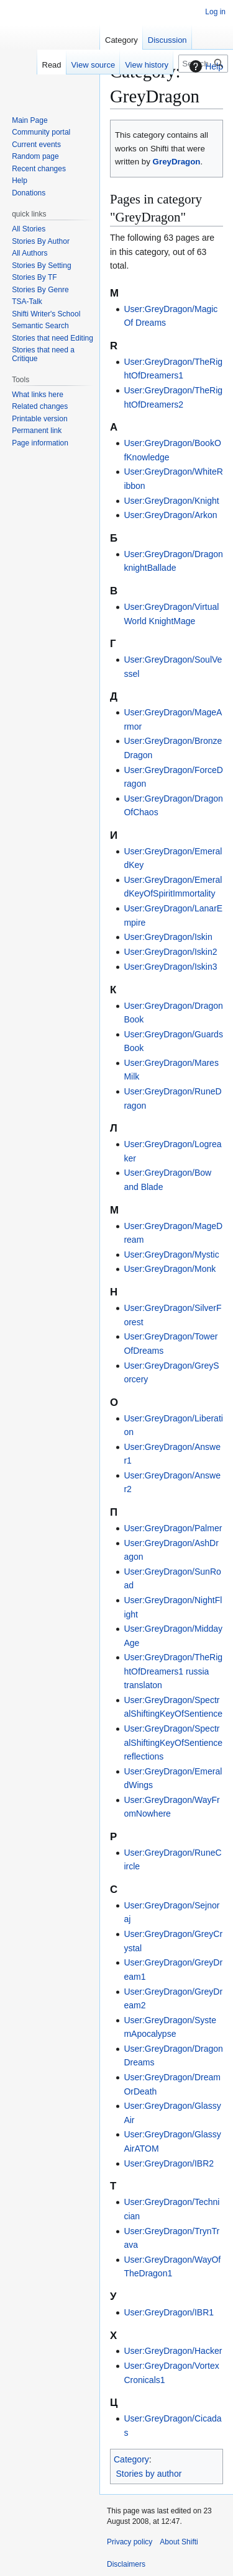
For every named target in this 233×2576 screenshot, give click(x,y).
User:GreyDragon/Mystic (171, 1254)
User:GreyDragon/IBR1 (169, 2312)
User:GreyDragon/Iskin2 (170, 952)
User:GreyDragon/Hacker (173, 2351)
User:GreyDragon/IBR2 (169, 2163)
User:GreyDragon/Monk (170, 1269)
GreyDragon (177, 161)
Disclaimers (126, 2564)
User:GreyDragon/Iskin (168, 937)
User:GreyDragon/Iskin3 (170, 967)
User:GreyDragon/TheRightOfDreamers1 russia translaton (173, 1671)
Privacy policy (129, 2542)
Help (204, 66)
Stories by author (149, 2474)
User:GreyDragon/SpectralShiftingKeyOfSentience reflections (173, 1742)
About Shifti (179, 2542)
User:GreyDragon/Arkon (170, 515)
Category (131, 2459)
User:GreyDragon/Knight (171, 501)
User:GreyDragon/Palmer (173, 1528)
